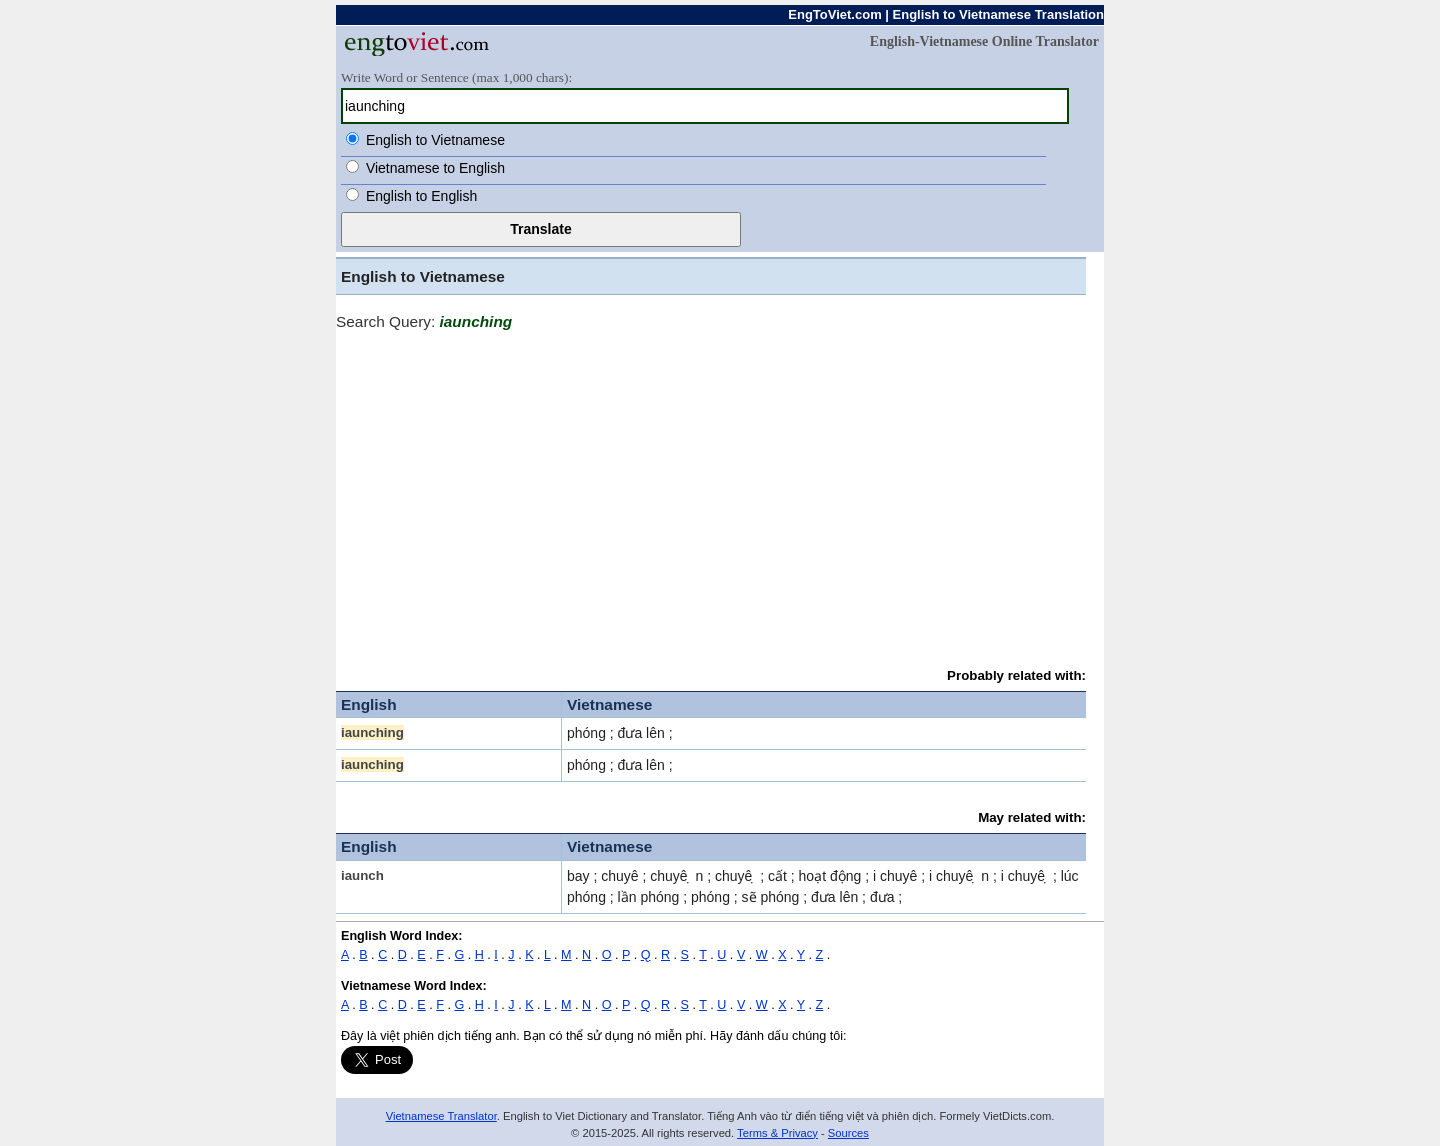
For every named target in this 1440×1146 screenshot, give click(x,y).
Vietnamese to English (435, 168)
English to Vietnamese (435, 140)
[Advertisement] (711, 490)
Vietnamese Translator (441, 1116)
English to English (421, 196)
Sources (848, 1133)
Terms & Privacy (777, 1133)
